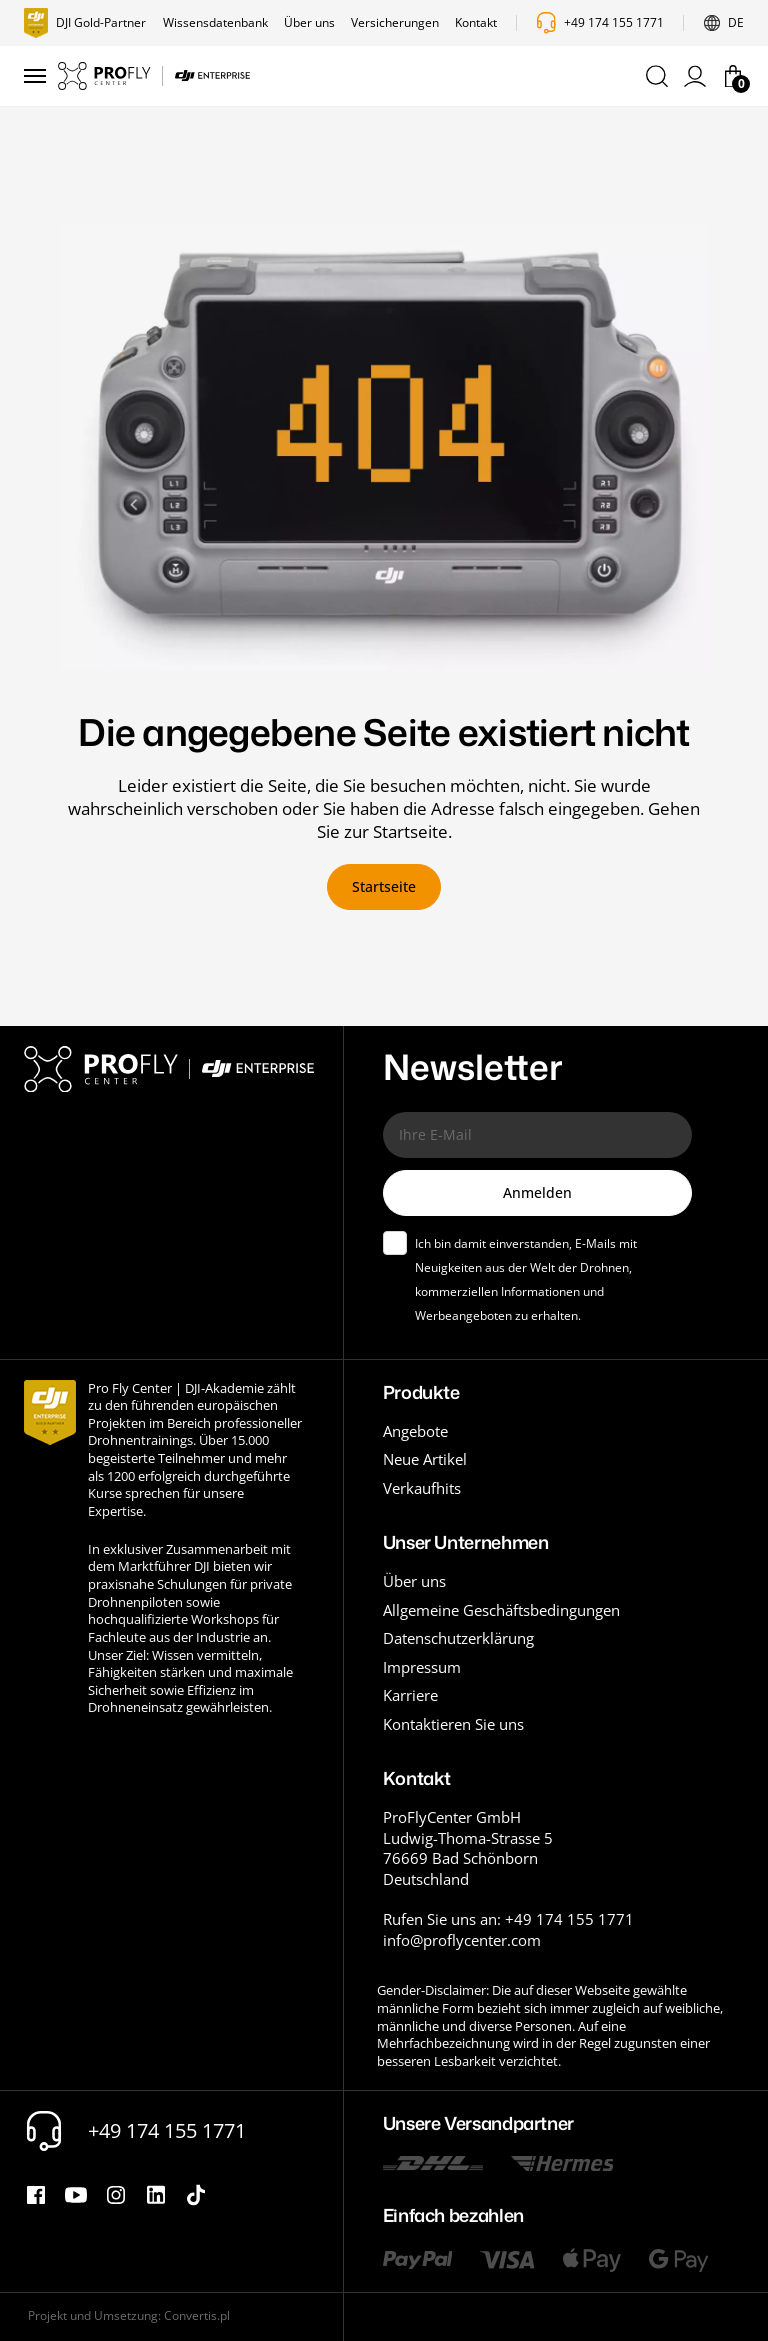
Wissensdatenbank (215, 23)
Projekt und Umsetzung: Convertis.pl (129, 2316)
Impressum (422, 1667)
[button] (657, 76)
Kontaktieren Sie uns (453, 1724)
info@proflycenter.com (462, 1940)
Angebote (415, 1431)
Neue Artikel (425, 1459)
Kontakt (476, 23)
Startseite (384, 886)
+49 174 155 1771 (614, 23)
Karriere (410, 1695)
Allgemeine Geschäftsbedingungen (501, 1610)
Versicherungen (395, 23)
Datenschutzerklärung (458, 1638)
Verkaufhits (422, 1488)
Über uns (309, 23)
